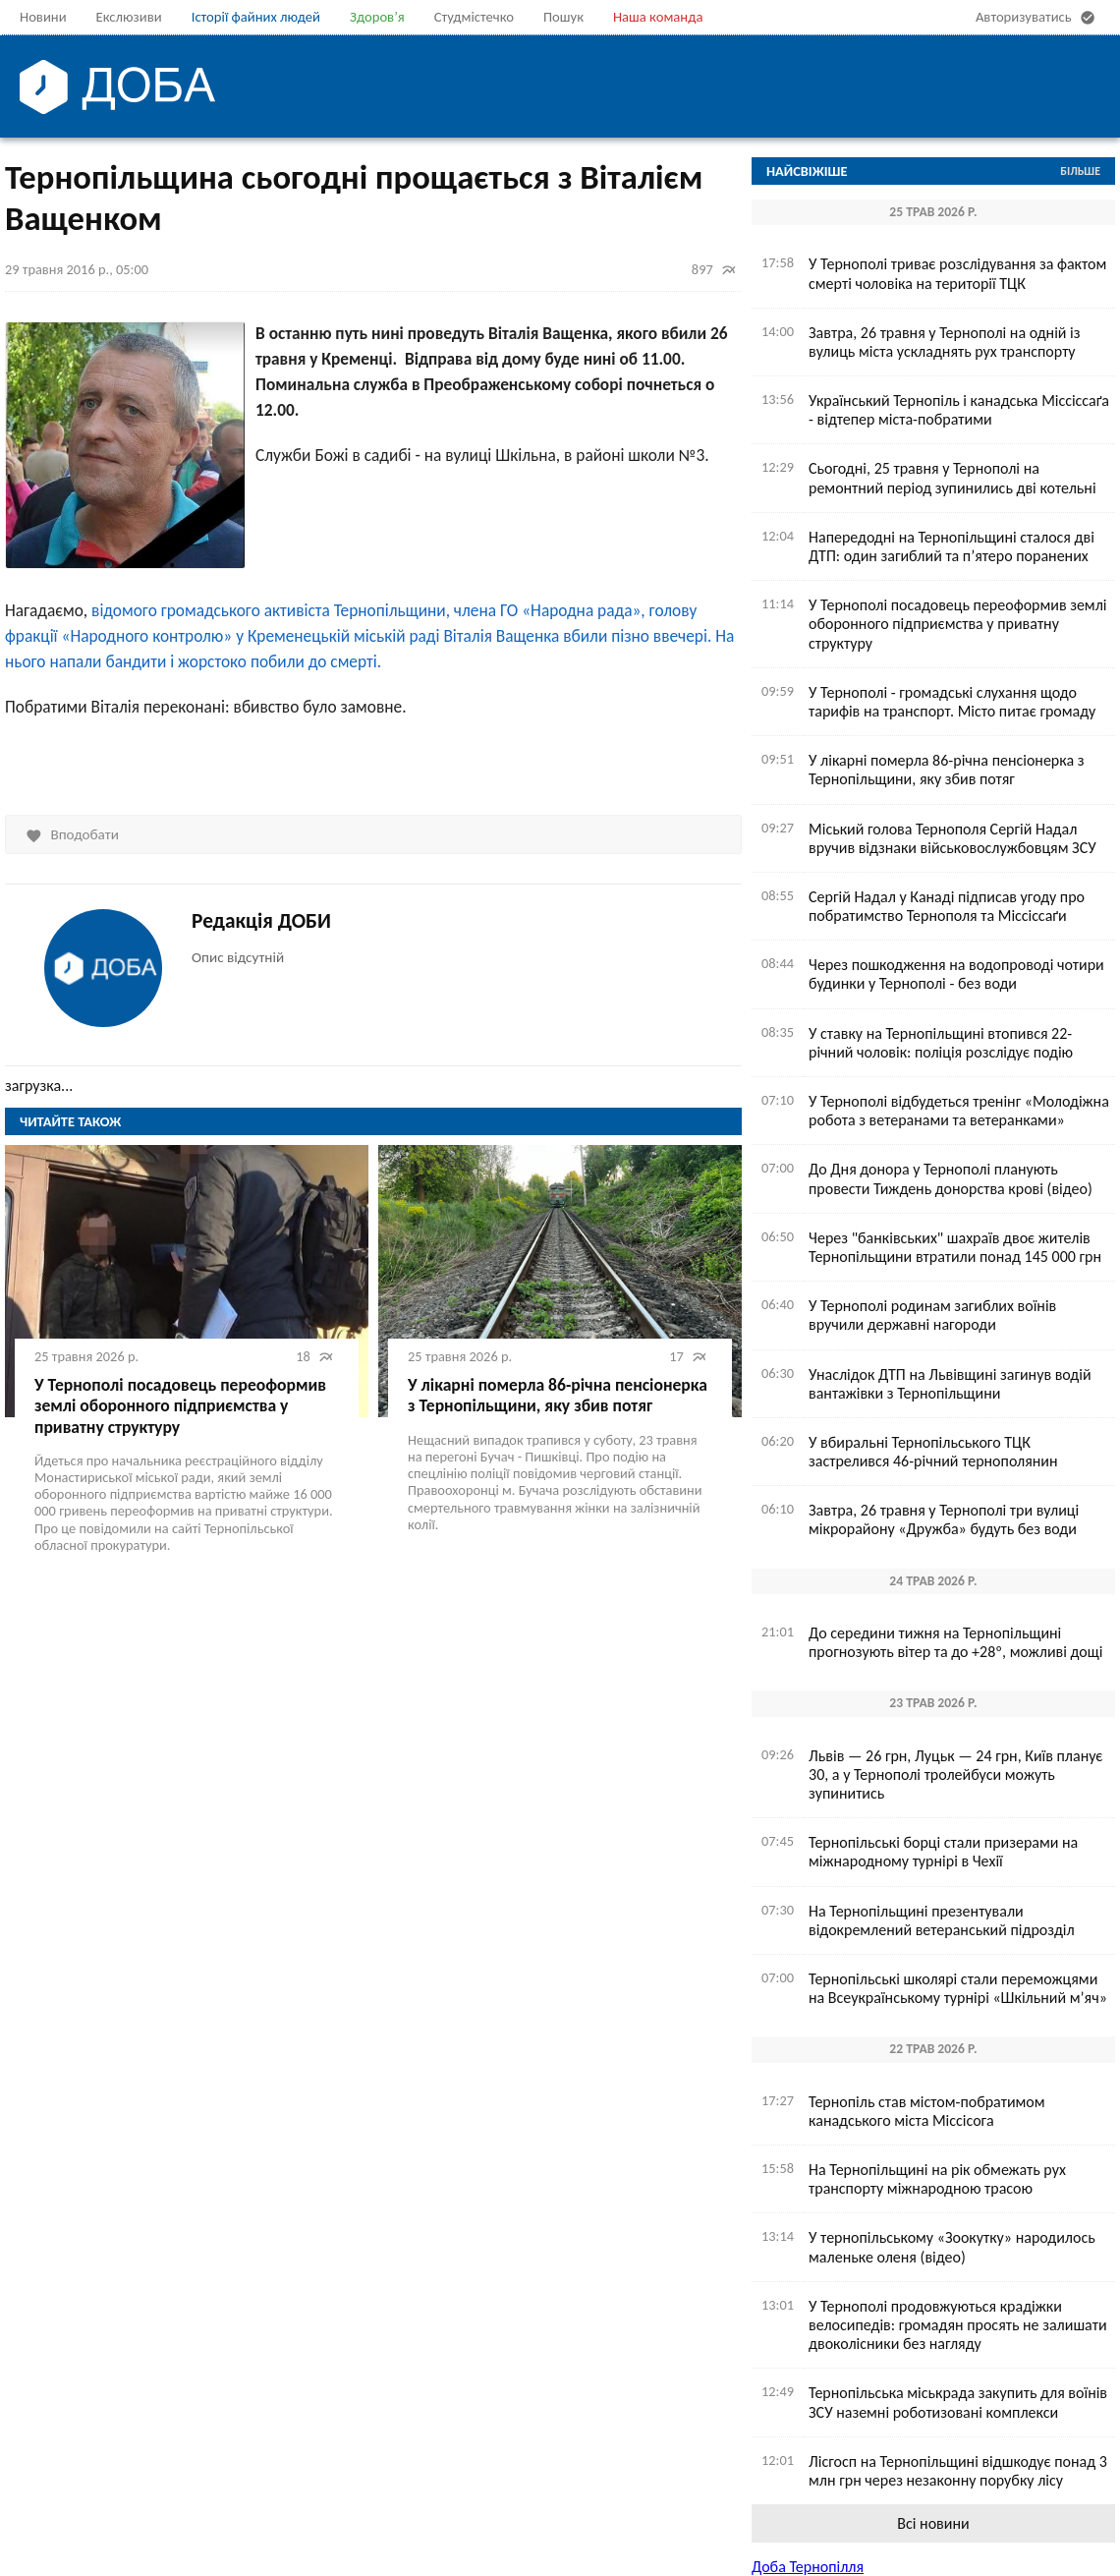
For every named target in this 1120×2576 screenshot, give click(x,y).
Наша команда (657, 17)
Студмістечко (474, 17)
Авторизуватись (1038, 17)
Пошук (563, 17)
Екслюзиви (129, 17)
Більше (1080, 171)
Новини (43, 17)
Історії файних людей (256, 17)
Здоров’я (377, 17)
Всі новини (933, 2523)
